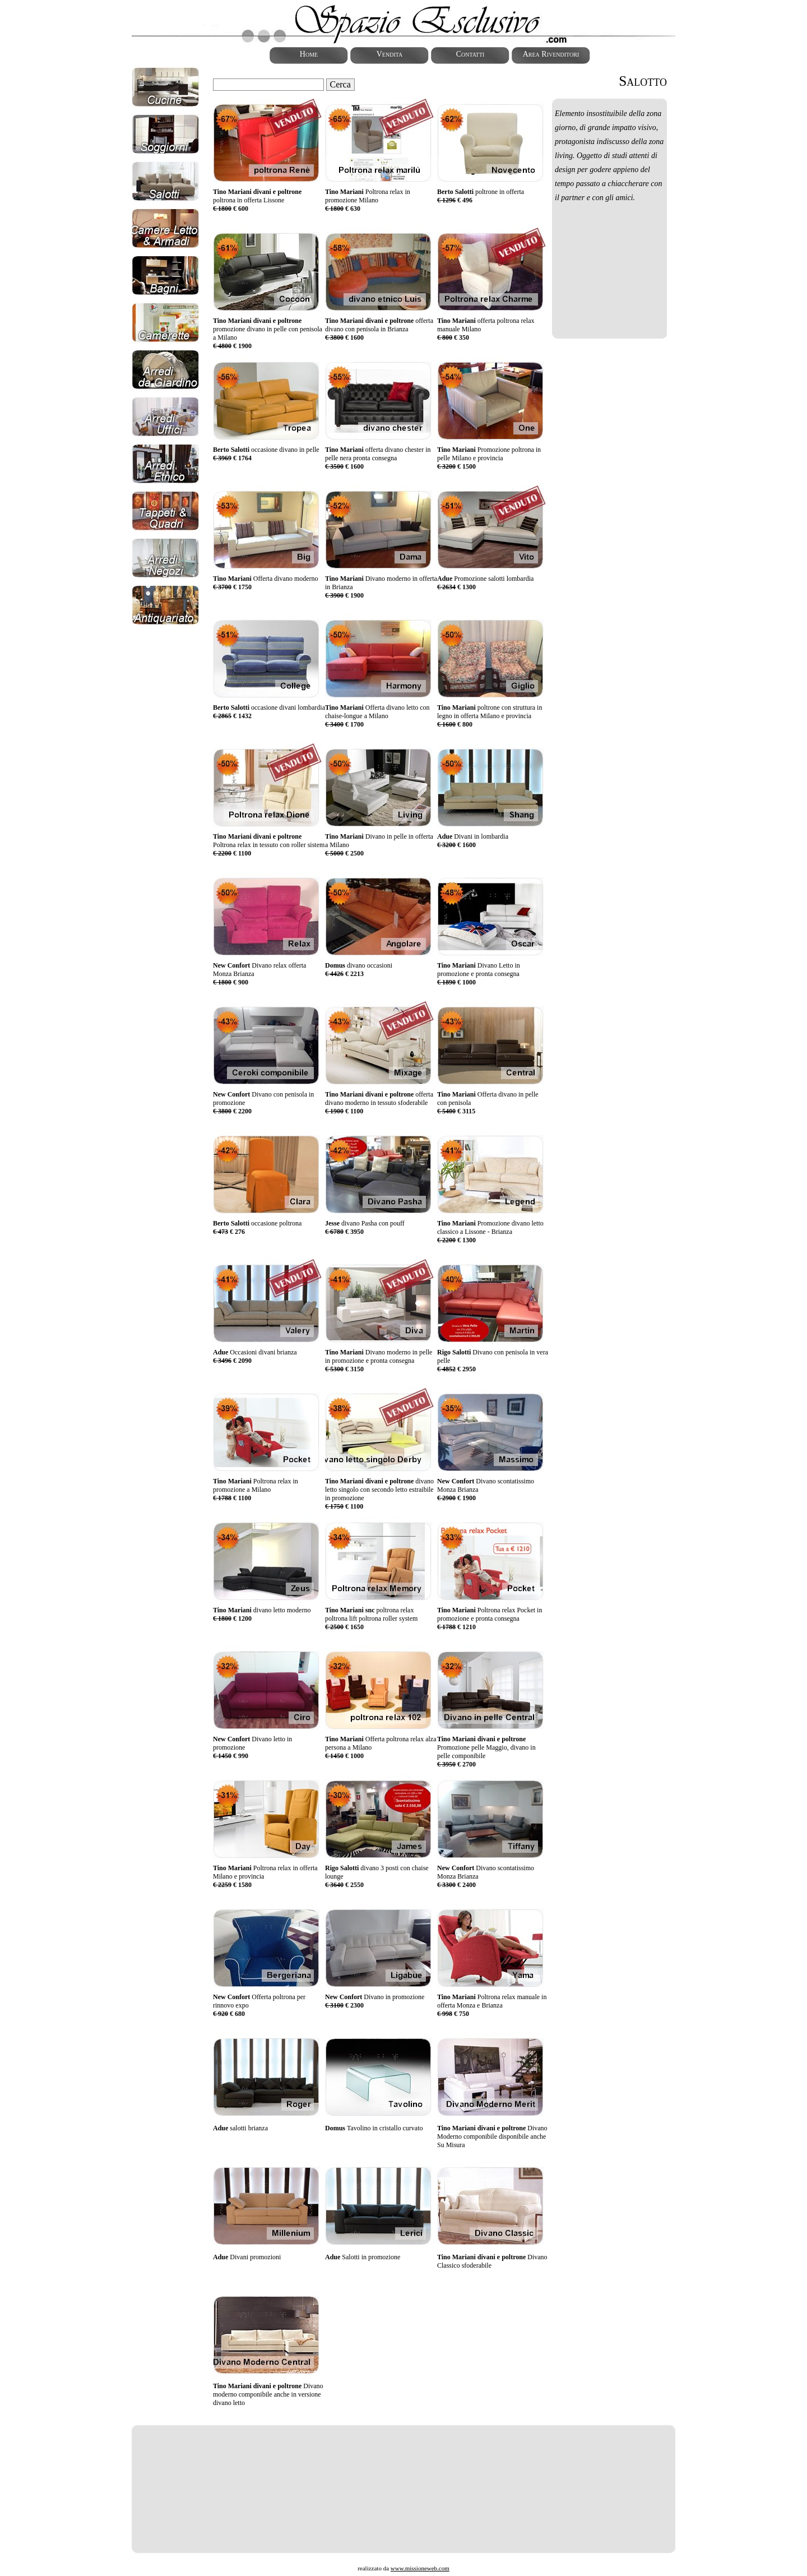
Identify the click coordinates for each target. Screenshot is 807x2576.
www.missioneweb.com (420, 2568)
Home (309, 54)
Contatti (470, 54)
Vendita (390, 54)
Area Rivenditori (551, 54)
